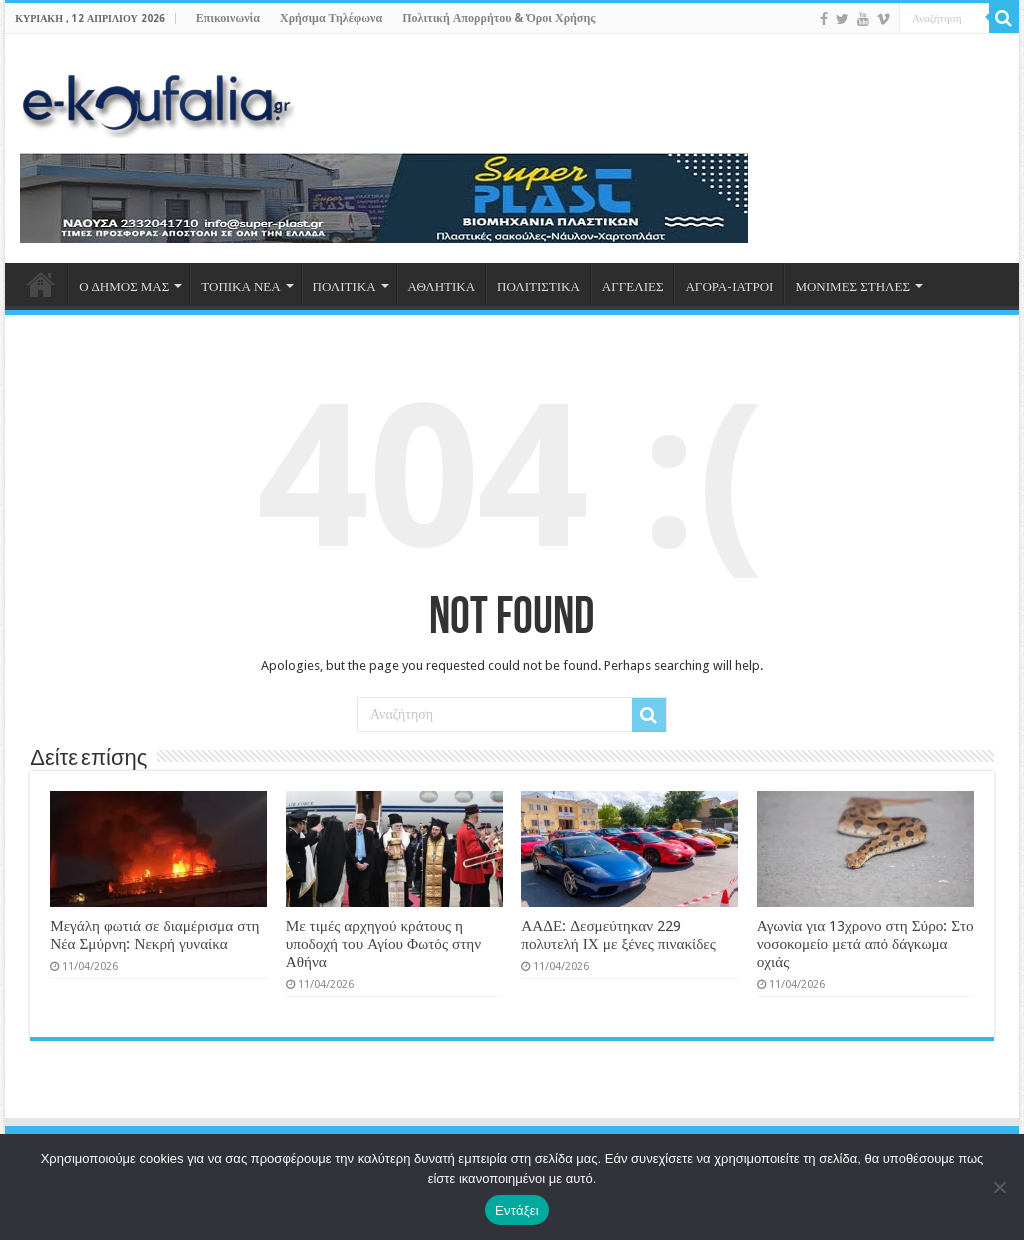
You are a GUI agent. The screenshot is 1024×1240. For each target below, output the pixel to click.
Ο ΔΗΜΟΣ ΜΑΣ (124, 286)
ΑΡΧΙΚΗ (41, 284)
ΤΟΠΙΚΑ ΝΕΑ (240, 286)
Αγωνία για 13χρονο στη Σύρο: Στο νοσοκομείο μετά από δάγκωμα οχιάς (865, 944)
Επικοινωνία (228, 18)
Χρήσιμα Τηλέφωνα (331, 18)
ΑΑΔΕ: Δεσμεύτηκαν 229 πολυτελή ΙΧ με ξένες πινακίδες (618, 935)
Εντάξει (517, 1210)
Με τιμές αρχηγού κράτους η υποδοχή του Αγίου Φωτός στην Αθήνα (383, 944)
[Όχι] (999, 1187)
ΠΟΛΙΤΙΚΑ (344, 286)
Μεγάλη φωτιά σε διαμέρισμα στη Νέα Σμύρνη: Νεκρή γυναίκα (154, 935)
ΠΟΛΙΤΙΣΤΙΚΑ (538, 286)
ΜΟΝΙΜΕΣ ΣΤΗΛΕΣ (852, 286)
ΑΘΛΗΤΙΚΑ (441, 286)
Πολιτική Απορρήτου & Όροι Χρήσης (498, 18)
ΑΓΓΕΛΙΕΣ (633, 286)
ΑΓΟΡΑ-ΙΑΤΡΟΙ (729, 286)
